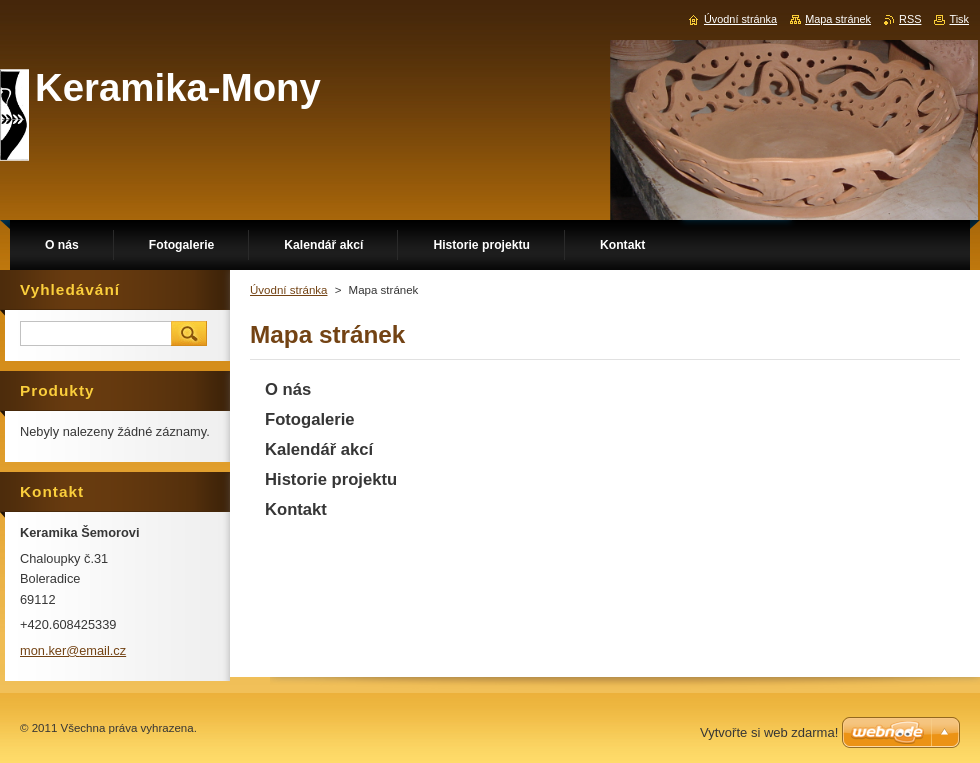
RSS (910, 19)
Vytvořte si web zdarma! (769, 732)
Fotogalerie (310, 419)
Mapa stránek (838, 19)
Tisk (959, 19)
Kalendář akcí (319, 449)
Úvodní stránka (288, 290)
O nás (288, 389)
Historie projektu (331, 479)
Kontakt (296, 509)
